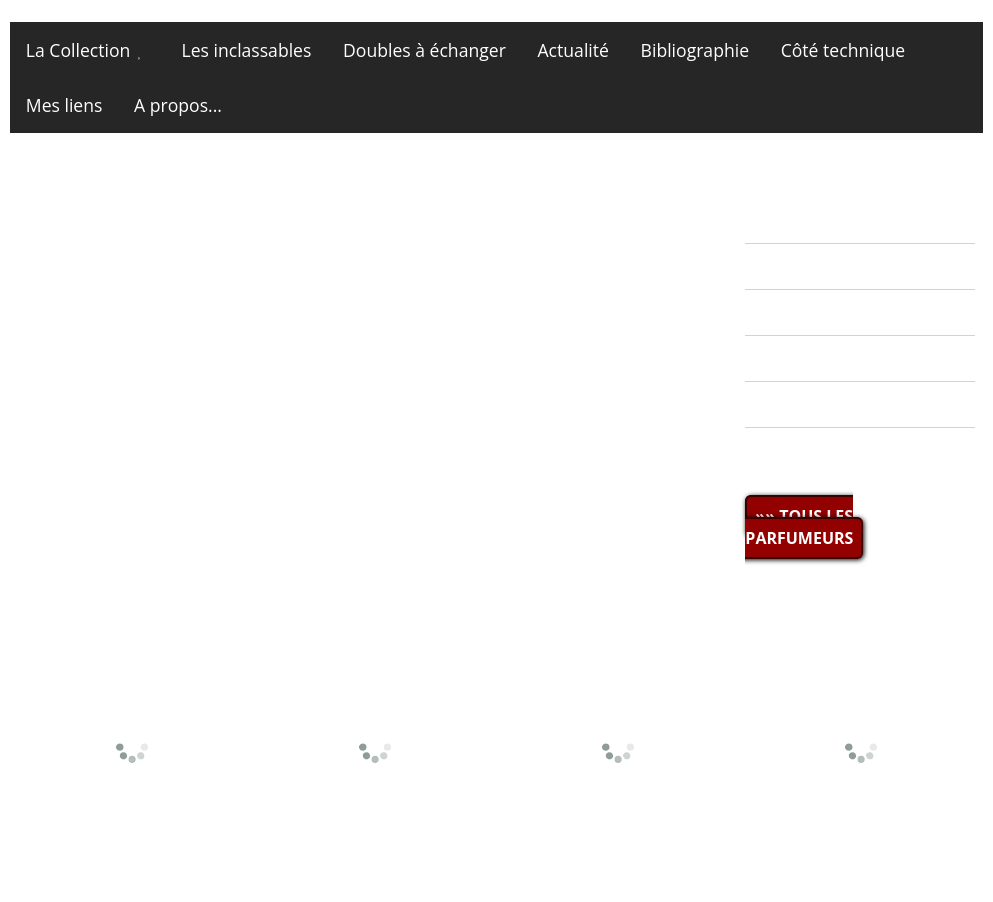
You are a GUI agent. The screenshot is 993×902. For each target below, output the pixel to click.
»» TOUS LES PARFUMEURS (799, 527)
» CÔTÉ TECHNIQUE (836, 405)
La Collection (78, 50)
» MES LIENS (806, 451)
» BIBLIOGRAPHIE (827, 359)
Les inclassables (246, 50)
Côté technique (843, 50)
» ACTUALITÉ (807, 220)
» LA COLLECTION (828, 266)
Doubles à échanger (424, 50)
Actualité (573, 50)
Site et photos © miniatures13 (865, 859)
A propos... (178, 105)
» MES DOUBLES (822, 312)
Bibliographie (695, 50)
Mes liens (64, 105)
